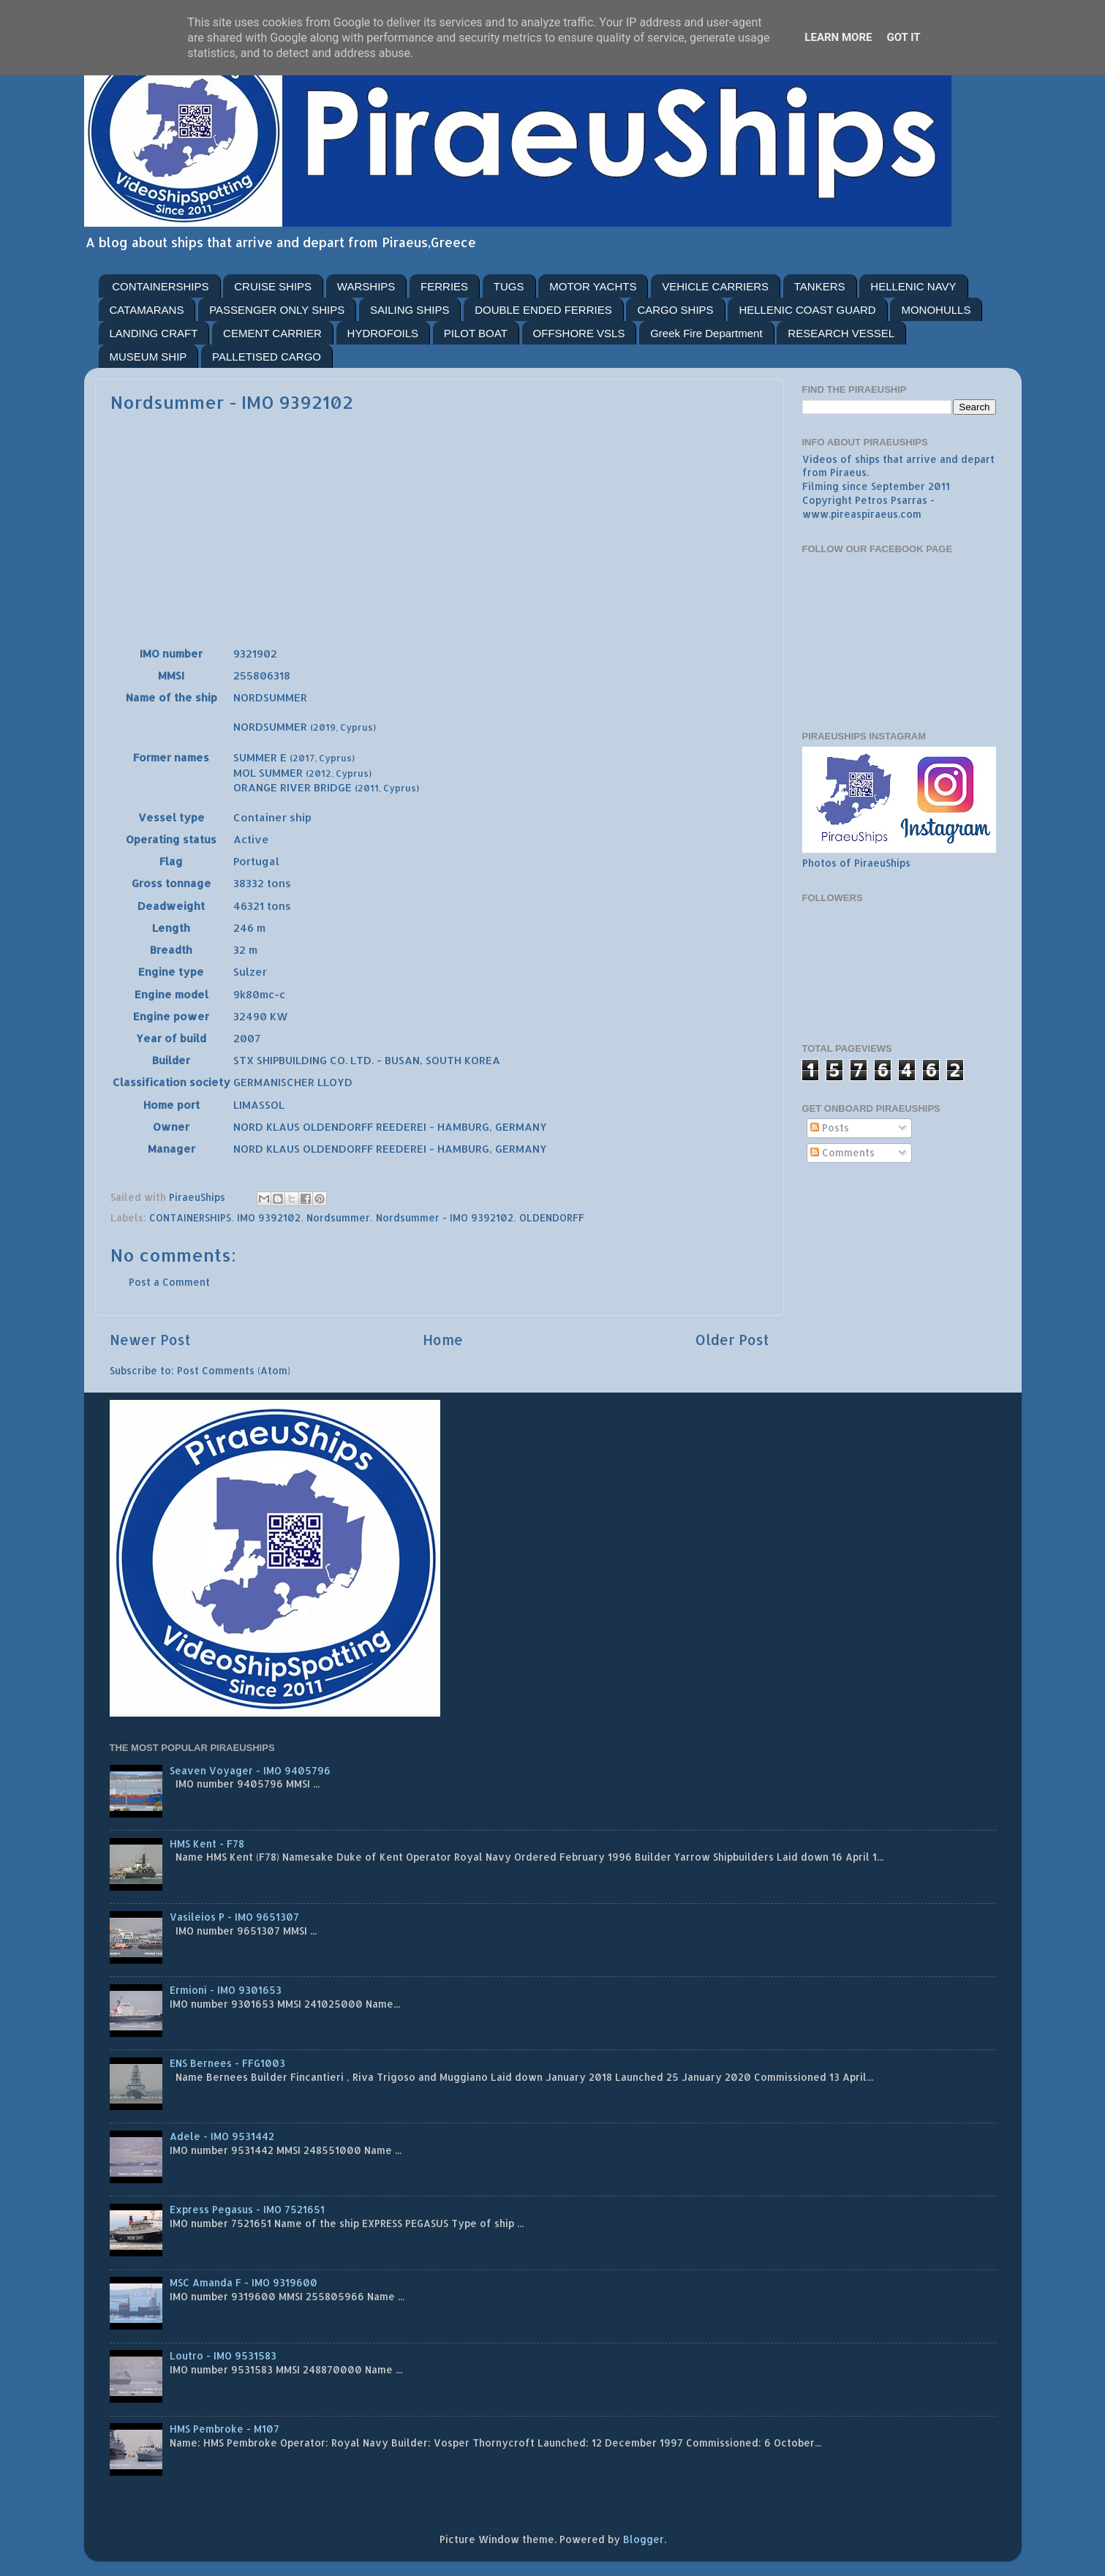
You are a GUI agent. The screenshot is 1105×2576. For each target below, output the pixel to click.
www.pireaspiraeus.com (861, 514)
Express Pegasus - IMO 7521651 (247, 2209)
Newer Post (150, 1339)
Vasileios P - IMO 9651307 (234, 1916)
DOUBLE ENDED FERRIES (543, 310)
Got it (903, 37)
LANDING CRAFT (154, 333)
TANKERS (819, 286)
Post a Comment (169, 1282)
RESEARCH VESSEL (841, 333)
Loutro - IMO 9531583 (223, 2355)
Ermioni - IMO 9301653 (226, 1990)
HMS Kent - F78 (207, 1843)
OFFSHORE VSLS (579, 333)
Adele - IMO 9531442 (222, 2136)
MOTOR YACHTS (592, 286)
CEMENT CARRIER (272, 333)
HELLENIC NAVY (913, 286)
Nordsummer (338, 1217)
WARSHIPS (366, 286)
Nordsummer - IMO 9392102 (444, 1217)
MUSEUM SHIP (148, 356)
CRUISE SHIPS (273, 286)
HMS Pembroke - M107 (224, 2428)
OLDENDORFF (551, 1217)
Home (443, 1339)
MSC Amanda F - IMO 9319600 (243, 2282)
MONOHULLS (935, 310)
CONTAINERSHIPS (160, 286)
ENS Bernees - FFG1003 (227, 2063)
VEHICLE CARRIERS (715, 286)
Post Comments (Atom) (233, 1370)
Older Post (732, 1339)
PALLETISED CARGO (266, 356)
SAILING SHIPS (409, 310)
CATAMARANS (147, 310)
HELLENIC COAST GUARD (807, 310)
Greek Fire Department (706, 333)
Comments (842, 1152)
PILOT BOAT (476, 333)
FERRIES (444, 286)
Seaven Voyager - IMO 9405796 (250, 1770)
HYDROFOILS (383, 333)
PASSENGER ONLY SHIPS (276, 310)
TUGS (509, 286)
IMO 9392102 (269, 1217)
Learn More (838, 37)
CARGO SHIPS (675, 310)
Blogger (643, 2539)
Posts (829, 1127)
